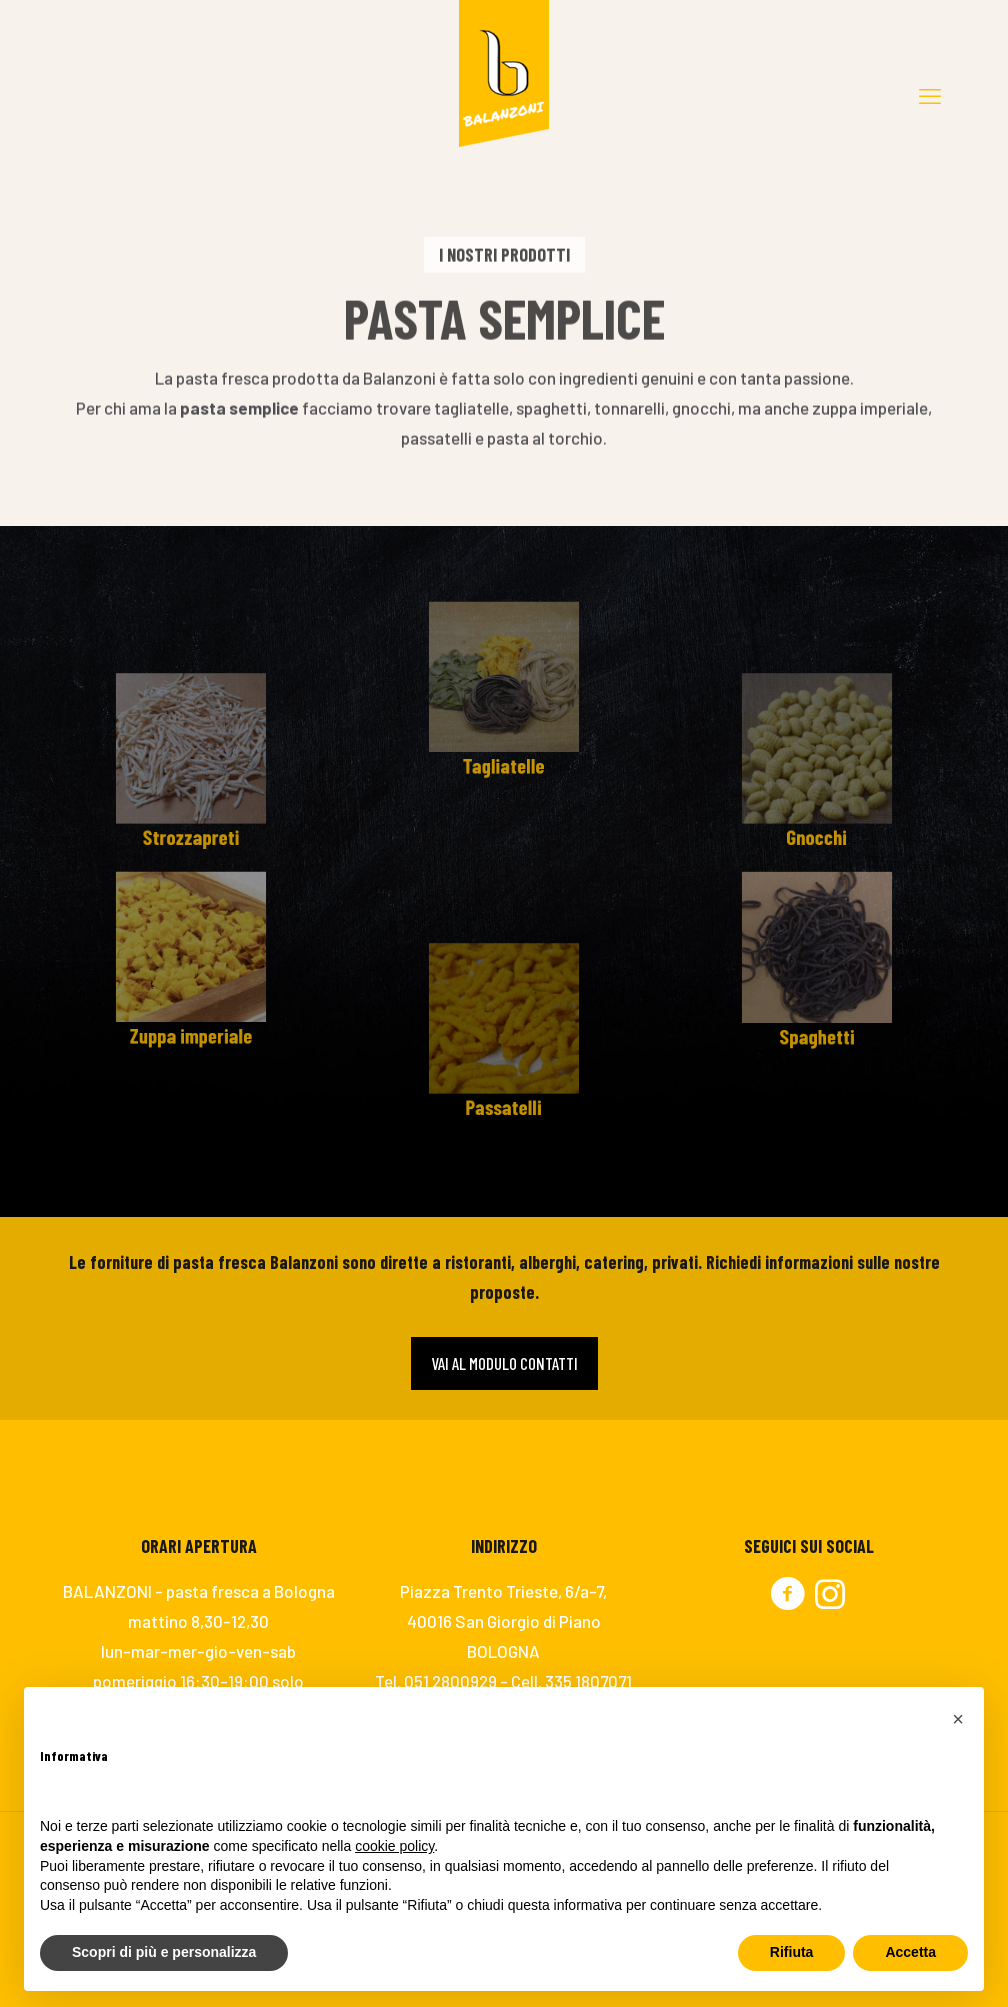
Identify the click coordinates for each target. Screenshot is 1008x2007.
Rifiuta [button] (792, 1952)
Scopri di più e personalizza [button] (164, 1952)
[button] (958, 1719)
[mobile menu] (930, 95)
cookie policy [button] (394, 1846)
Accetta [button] (910, 1952)
